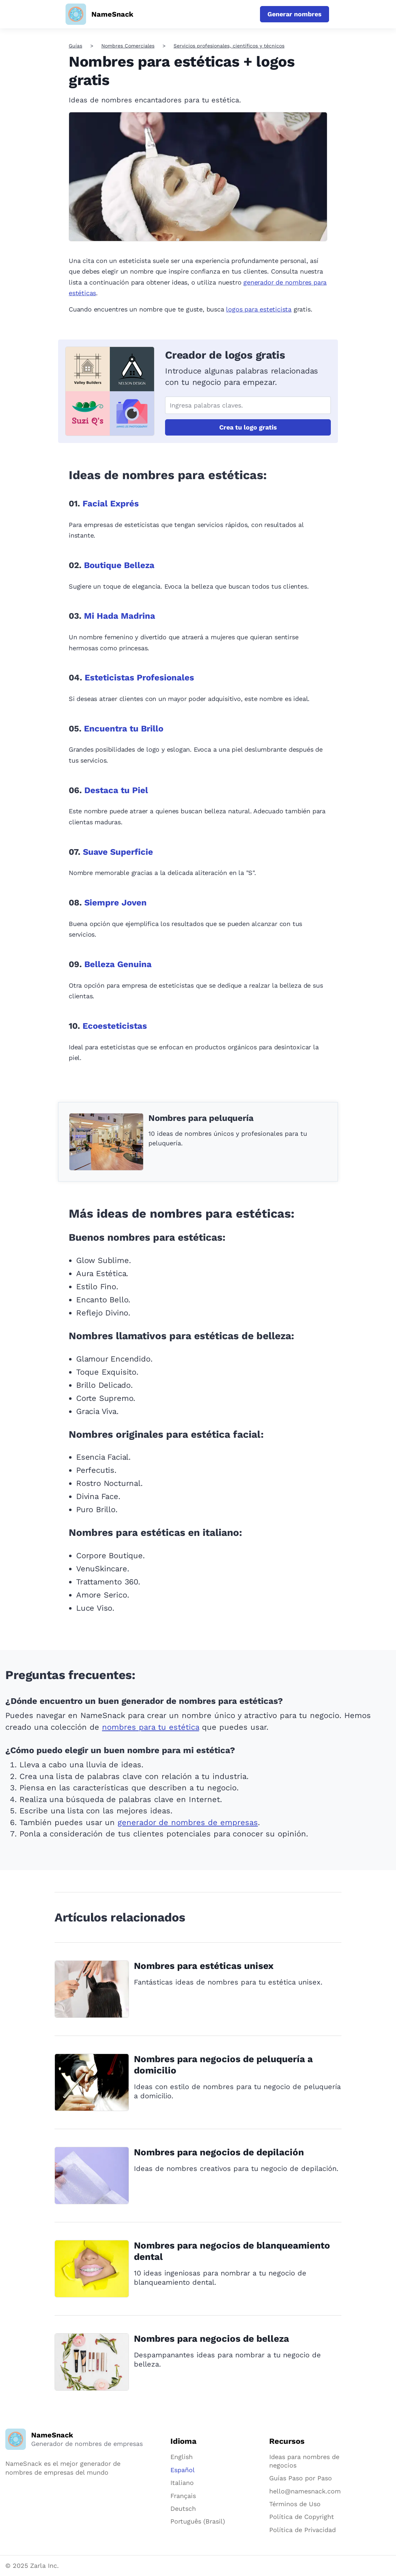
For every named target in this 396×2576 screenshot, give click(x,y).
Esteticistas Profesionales (139, 678)
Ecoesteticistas (115, 1026)
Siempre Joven (115, 903)
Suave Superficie (118, 852)
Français (183, 2495)
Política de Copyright (301, 2516)
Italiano (182, 2482)
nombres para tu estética (150, 1727)
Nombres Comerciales (127, 46)
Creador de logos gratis (225, 355)
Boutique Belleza (119, 565)
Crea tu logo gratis (248, 427)
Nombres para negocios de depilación (219, 2152)
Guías (75, 46)
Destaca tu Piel (116, 790)
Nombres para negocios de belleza (211, 2338)
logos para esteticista (259, 309)
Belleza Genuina (118, 964)
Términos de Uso (295, 2504)
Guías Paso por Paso (300, 2478)
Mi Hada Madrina (119, 616)
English (181, 2456)
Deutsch (183, 2508)
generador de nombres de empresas (188, 1822)
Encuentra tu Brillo (123, 729)
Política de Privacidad (302, 2529)
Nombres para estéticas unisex (203, 1965)
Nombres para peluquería (200, 1118)
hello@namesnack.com (305, 2491)
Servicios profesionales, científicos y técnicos (229, 46)
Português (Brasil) (197, 2521)
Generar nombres (294, 14)
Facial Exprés (111, 504)
